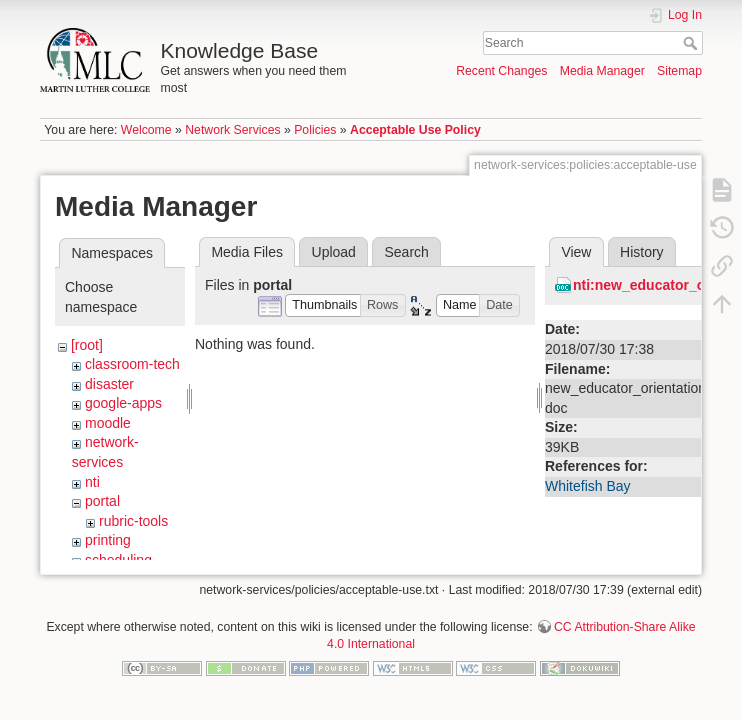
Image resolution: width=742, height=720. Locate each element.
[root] (87, 345)
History (642, 252)
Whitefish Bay (588, 486)
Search (692, 43)
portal (102, 501)
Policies (315, 130)
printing (108, 540)
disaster (109, 384)
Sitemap (679, 71)
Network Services (232, 130)
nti (92, 482)
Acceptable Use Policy (415, 130)
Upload (334, 252)
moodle (108, 423)
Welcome (146, 130)
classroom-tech (132, 364)
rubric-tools (133, 521)
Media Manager (602, 71)
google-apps (123, 403)
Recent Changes (501, 71)
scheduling (118, 560)
